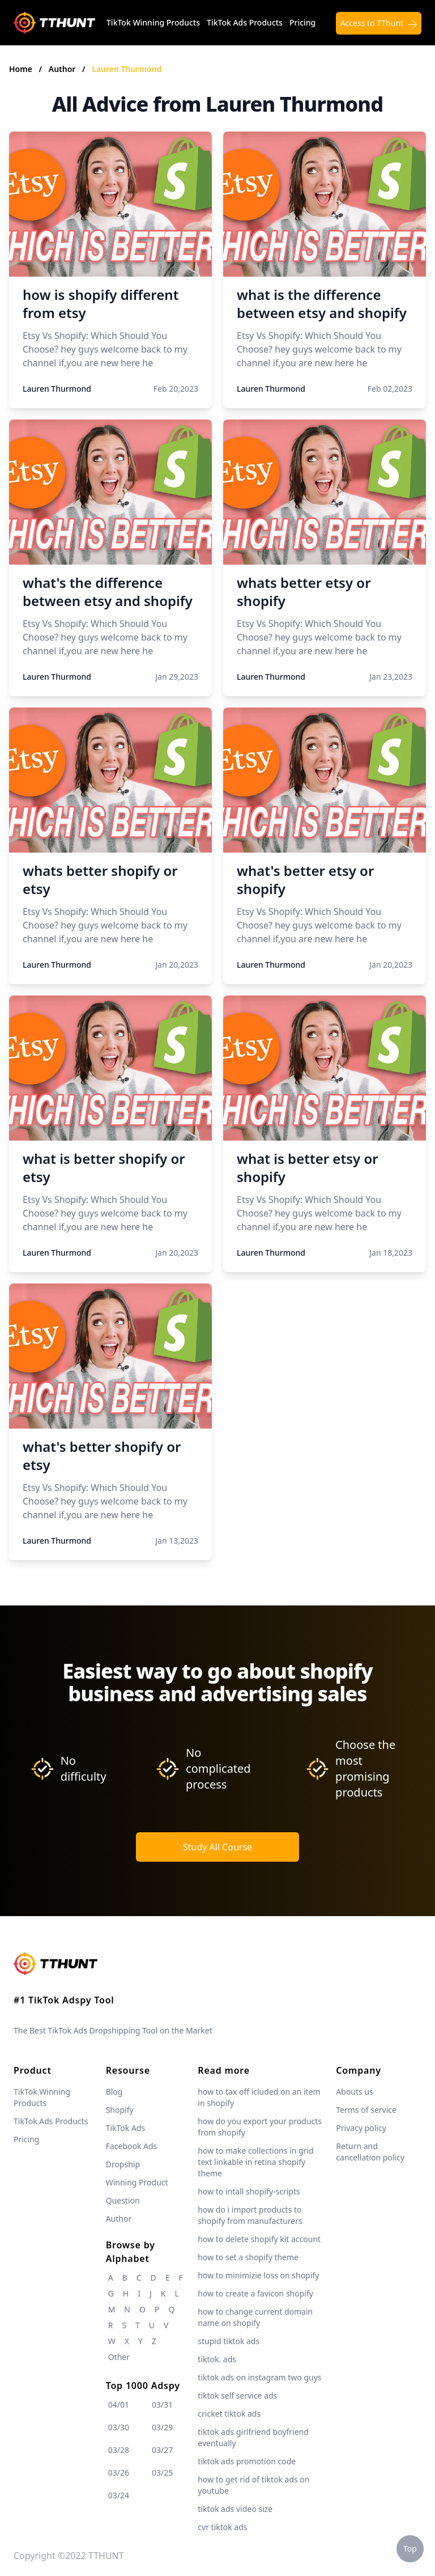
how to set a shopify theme (248, 2257)
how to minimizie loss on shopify (258, 2275)
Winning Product (137, 2182)
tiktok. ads (217, 2359)
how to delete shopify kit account (259, 2239)
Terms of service (366, 2109)
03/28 (118, 2449)
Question (123, 2200)
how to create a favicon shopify (255, 2293)
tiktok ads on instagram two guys (259, 2377)
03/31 (162, 2404)
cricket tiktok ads (229, 2413)
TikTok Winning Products (153, 22)
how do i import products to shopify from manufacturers (250, 2215)
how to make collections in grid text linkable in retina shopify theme (255, 2162)
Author (63, 68)
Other (119, 2357)
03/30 (118, 2427)
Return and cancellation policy (370, 2152)
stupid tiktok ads (228, 2341)
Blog (114, 2091)
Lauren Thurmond (126, 68)
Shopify (120, 2109)
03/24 (118, 2495)
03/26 (118, 2472)
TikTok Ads (126, 2127)
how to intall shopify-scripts (249, 2191)
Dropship (123, 2164)
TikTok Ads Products (245, 22)
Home (20, 68)
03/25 (162, 2472)
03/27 (162, 2449)
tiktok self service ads (237, 2395)
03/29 (162, 2427)
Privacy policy (361, 2127)
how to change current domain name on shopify (255, 2317)
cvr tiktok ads (222, 2527)
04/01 (118, 2404)
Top (410, 2548)
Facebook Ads (131, 2146)
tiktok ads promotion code (247, 2461)
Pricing (302, 22)
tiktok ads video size (235, 2508)
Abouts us (354, 2091)
